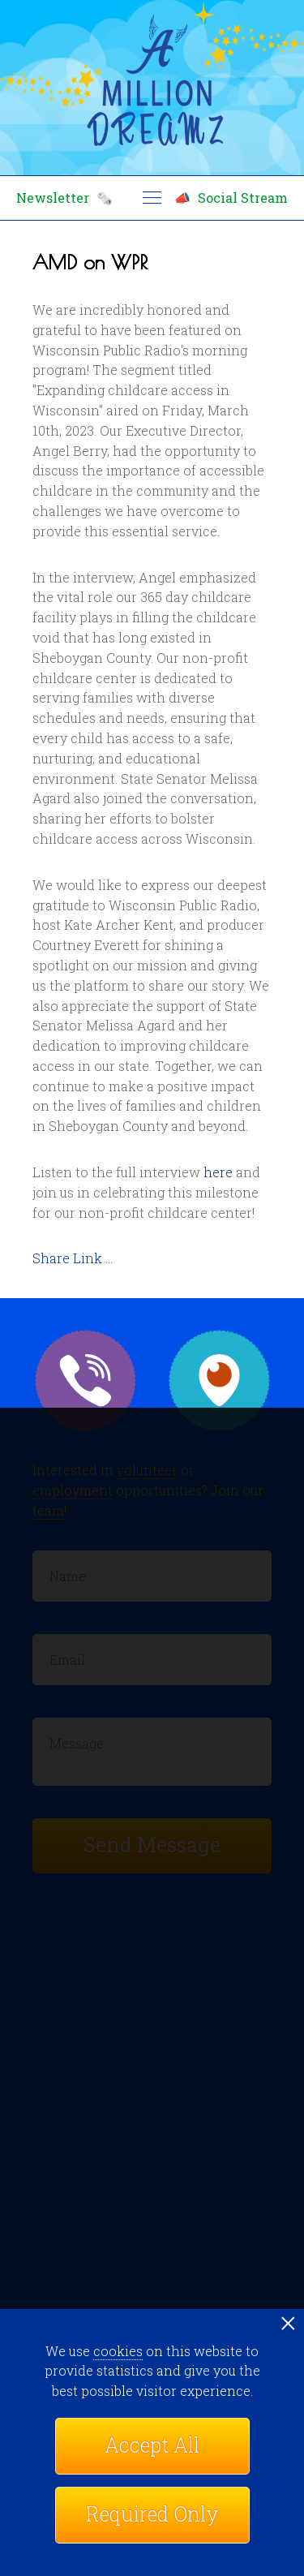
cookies (118, 2350)
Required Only (152, 2514)
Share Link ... (72, 1257)
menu (152, 198)
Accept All (152, 2445)
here (218, 1171)
